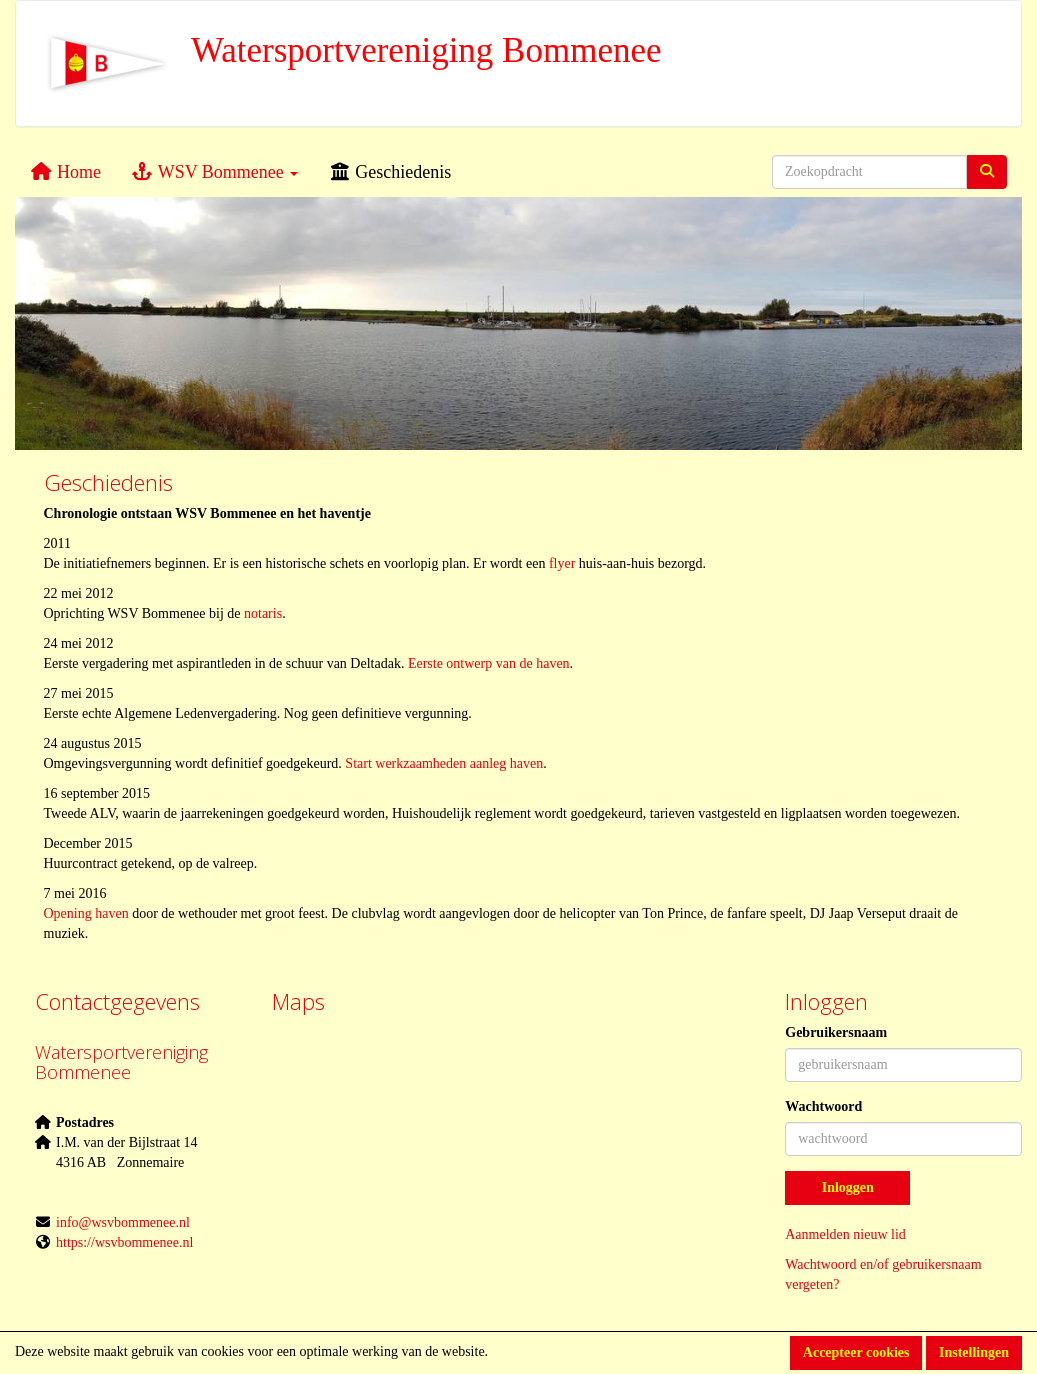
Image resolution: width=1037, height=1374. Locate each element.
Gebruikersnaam (836, 1032)
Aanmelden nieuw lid (845, 1234)
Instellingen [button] (974, 1352)
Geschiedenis (389, 172)
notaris (263, 613)
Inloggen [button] (848, 1187)
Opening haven (86, 913)
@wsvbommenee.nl (123, 1222)
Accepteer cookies (856, 1352)
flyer (562, 563)
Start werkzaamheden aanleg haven (444, 763)
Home (65, 172)
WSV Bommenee (214, 172)
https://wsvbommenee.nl (124, 1242)
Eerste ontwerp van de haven (489, 663)
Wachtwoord (823, 1106)
